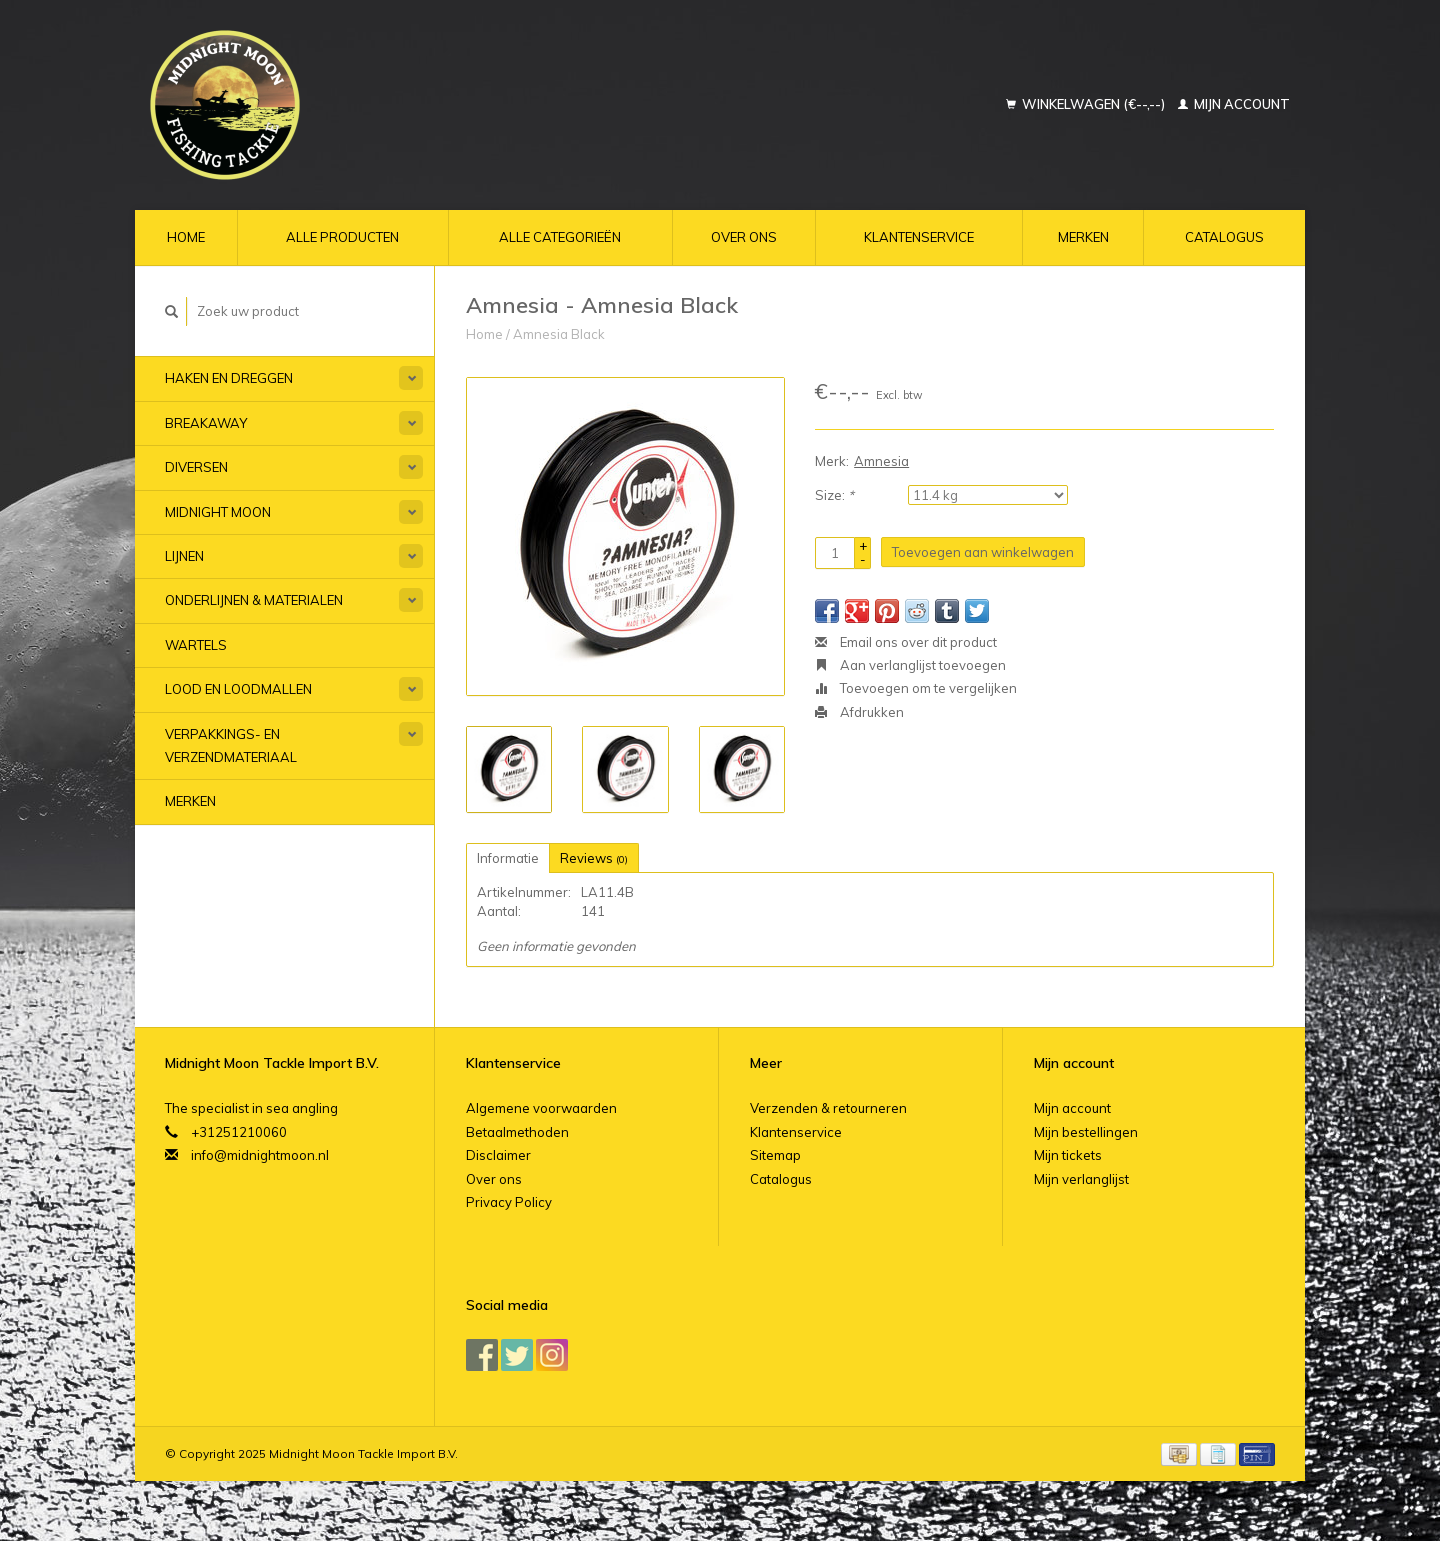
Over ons (744, 237)
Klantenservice (919, 237)
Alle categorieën (560, 237)
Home (186, 237)
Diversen (196, 467)
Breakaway (206, 423)
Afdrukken (859, 712)
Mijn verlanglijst (1081, 1179)
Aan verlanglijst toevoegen (910, 665)
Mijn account (1234, 104)
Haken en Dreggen (229, 378)
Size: (834, 495)
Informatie (508, 858)
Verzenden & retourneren (828, 1108)
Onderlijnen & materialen (254, 600)
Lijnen (184, 556)
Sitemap (775, 1155)
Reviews (594, 858)
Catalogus (1224, 237)
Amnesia (881, 461)
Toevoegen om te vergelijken (916, 688)
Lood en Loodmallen (238, 689)
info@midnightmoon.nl (260, 1155)
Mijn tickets (1068, 1155)
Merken (1083, 237)
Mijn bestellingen (1086, 1132)
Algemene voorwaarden (541, 1108)
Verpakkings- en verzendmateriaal (231, 745)
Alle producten (342, 237)
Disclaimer (498, 1155)
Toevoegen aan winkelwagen (983, 552)
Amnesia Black (559, 334)
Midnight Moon (218, 512)
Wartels (196, 645)
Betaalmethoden (517, 1132)
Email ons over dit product (906, 642)
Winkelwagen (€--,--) (1087, 104)
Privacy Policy (509, 1202)
